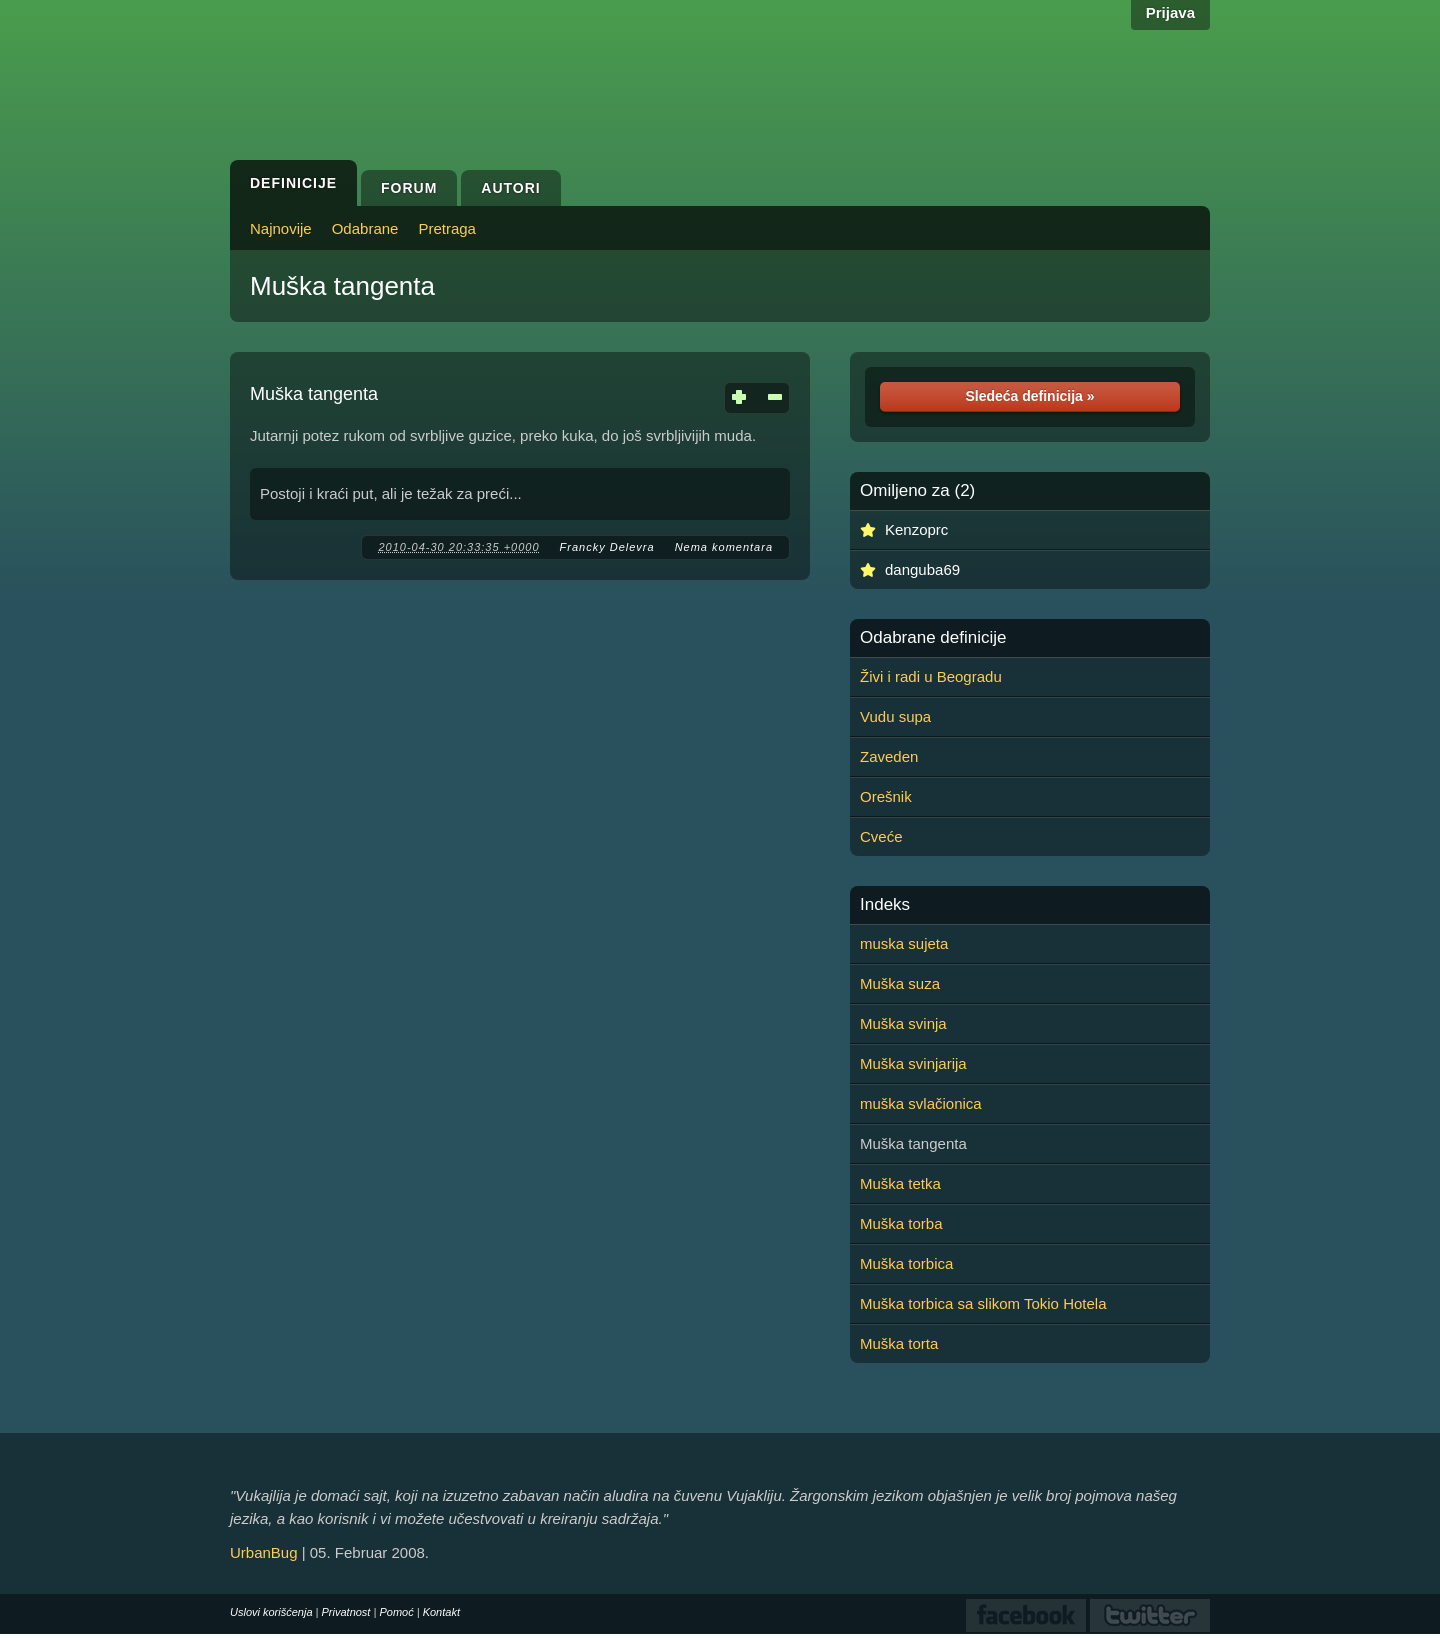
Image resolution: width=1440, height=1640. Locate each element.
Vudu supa (895, 716)
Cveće (881, 836)
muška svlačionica (921, 1103)
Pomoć (396, 1612)
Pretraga (447, 228)
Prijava (1170, 12)
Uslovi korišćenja (271, 1612)
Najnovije (281, 228)
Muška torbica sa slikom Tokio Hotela (983, 1303)
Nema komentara (724, 547)
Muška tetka (900, 1183)
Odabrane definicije (933, 638)
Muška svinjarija (913, 1063)
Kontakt (441, 1612)
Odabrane (365, 228)
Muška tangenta (342, 286)
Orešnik (886, 796)
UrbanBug (264, 1552)
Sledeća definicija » (1029, 396)
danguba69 (922, 569)
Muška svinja (903, 1023)
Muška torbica (906, 1263)
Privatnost (346, 1612)
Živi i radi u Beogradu (931, 676)
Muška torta (899, 1343)
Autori (510, 188)
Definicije (293, 183)
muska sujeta (904, 943)
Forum (409, 188)
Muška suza (900, 983)
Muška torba (901, 1223)
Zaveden (889, 756)
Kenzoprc (916, 529)
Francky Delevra (607, 547)
